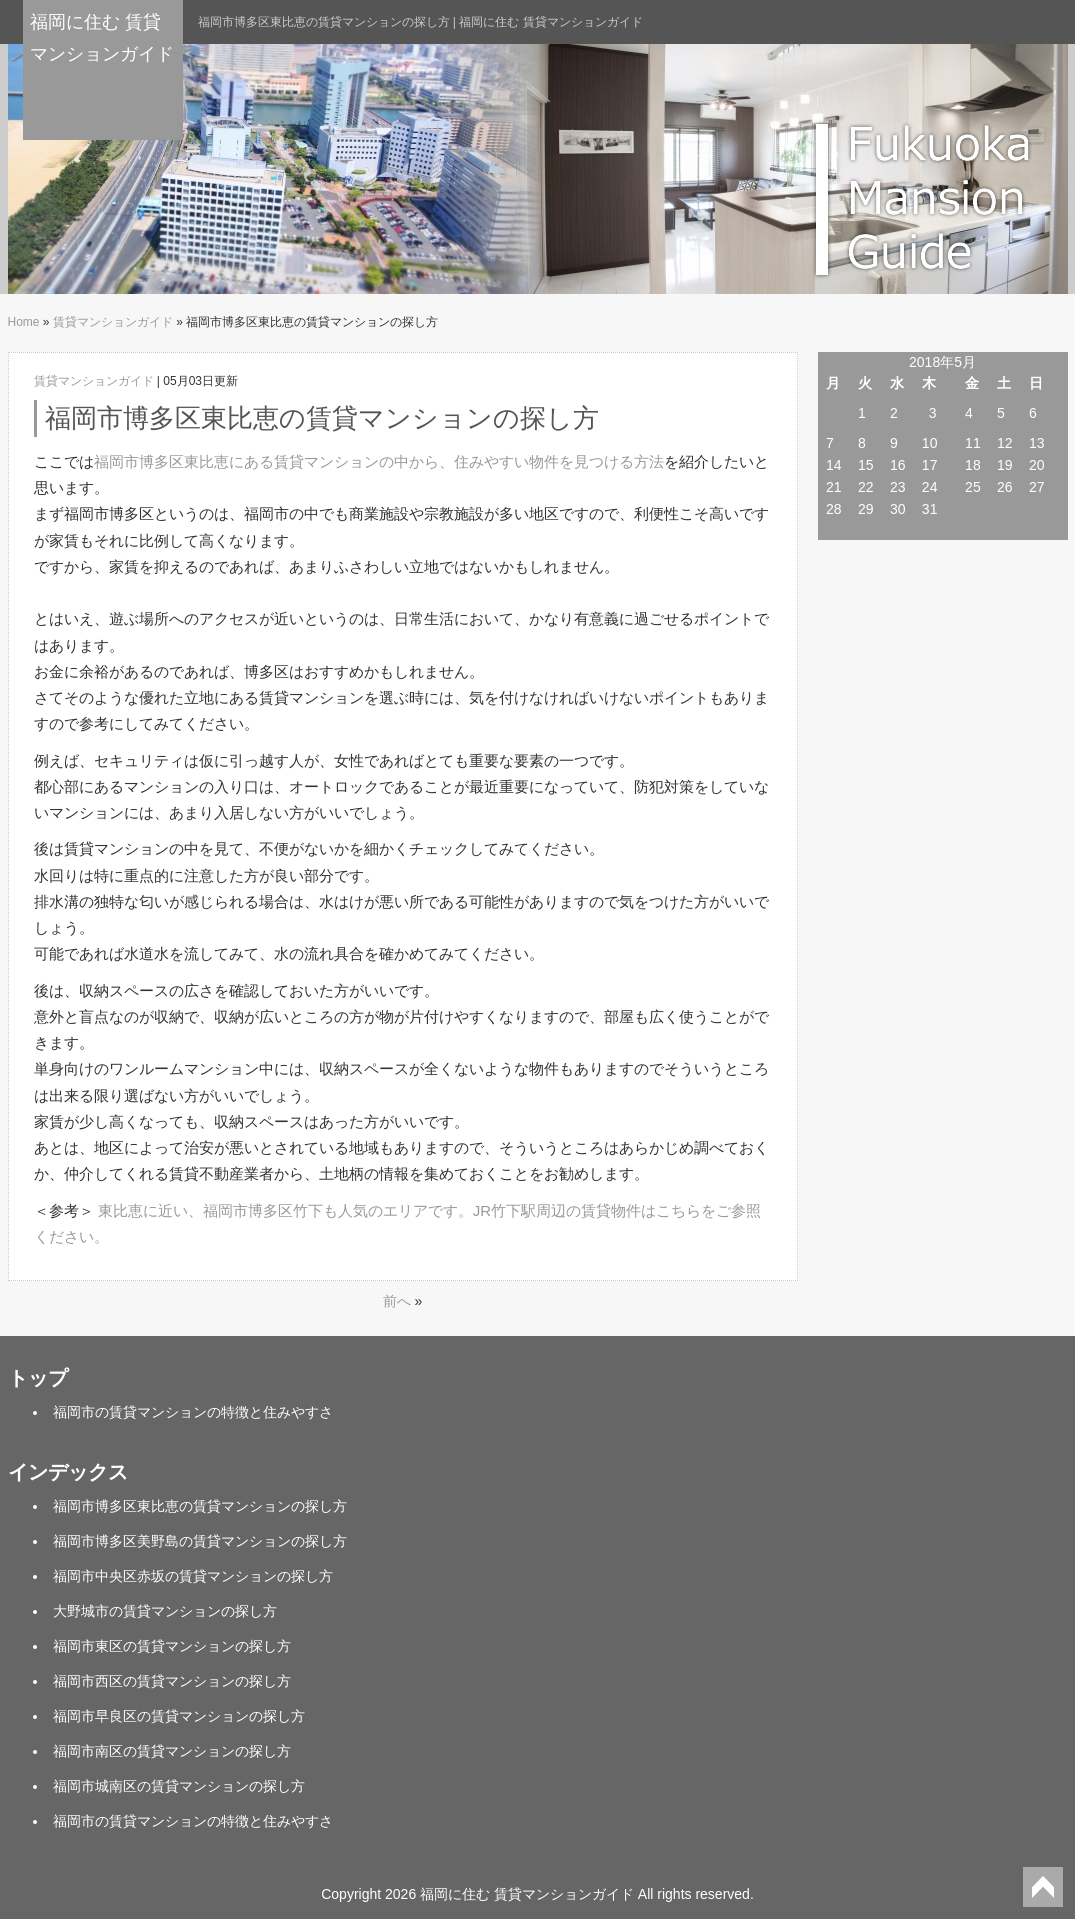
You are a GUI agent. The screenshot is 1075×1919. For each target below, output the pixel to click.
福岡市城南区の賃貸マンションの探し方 (179, 1786)
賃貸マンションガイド (113, 322)
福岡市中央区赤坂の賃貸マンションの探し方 (193, 1576)
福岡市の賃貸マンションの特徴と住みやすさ (193, 1412)
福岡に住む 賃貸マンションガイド (102, 38)
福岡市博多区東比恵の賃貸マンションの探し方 (200, 1506)
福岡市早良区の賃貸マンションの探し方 (179, 1716)
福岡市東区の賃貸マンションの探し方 (172, 1646)
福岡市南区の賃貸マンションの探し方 (172, 1751)
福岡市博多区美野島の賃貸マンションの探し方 (200, 1541)
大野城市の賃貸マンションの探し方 (165, 1611)
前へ (397, 1301)
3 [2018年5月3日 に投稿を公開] (933, 413)
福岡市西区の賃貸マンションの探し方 (172, 1681)
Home (24, 322)
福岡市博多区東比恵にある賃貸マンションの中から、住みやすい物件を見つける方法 (379, 461)
